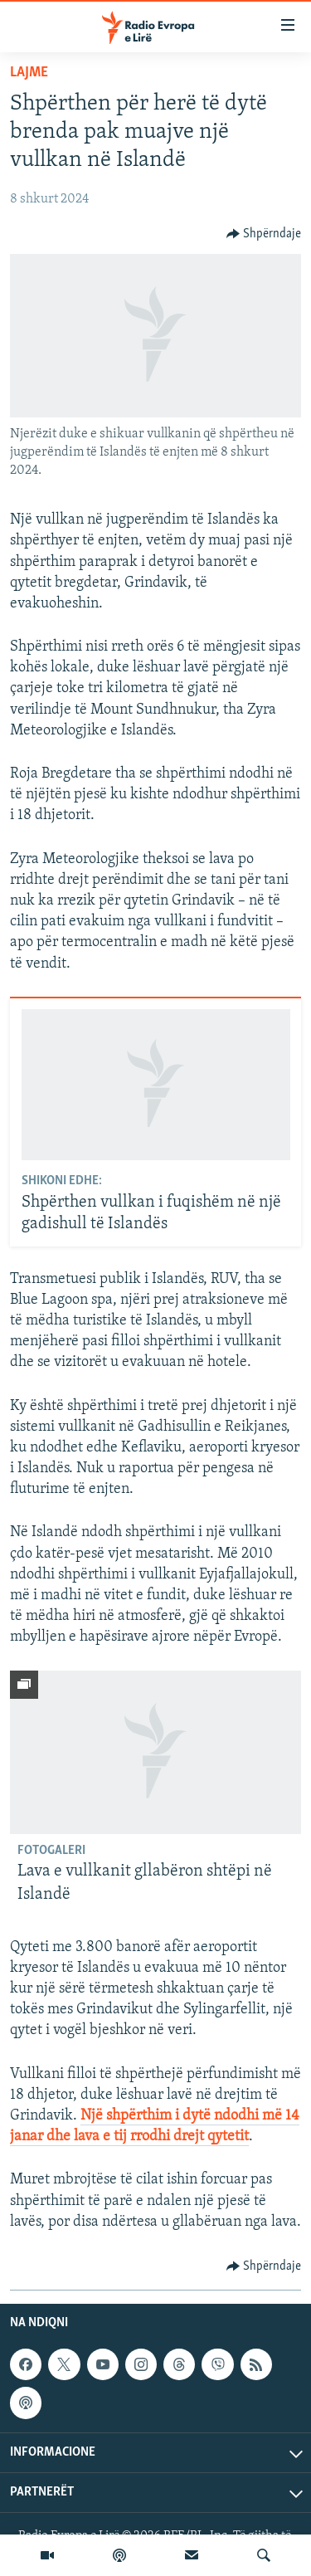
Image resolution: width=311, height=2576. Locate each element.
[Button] (264, 234)
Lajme (29, 72)
